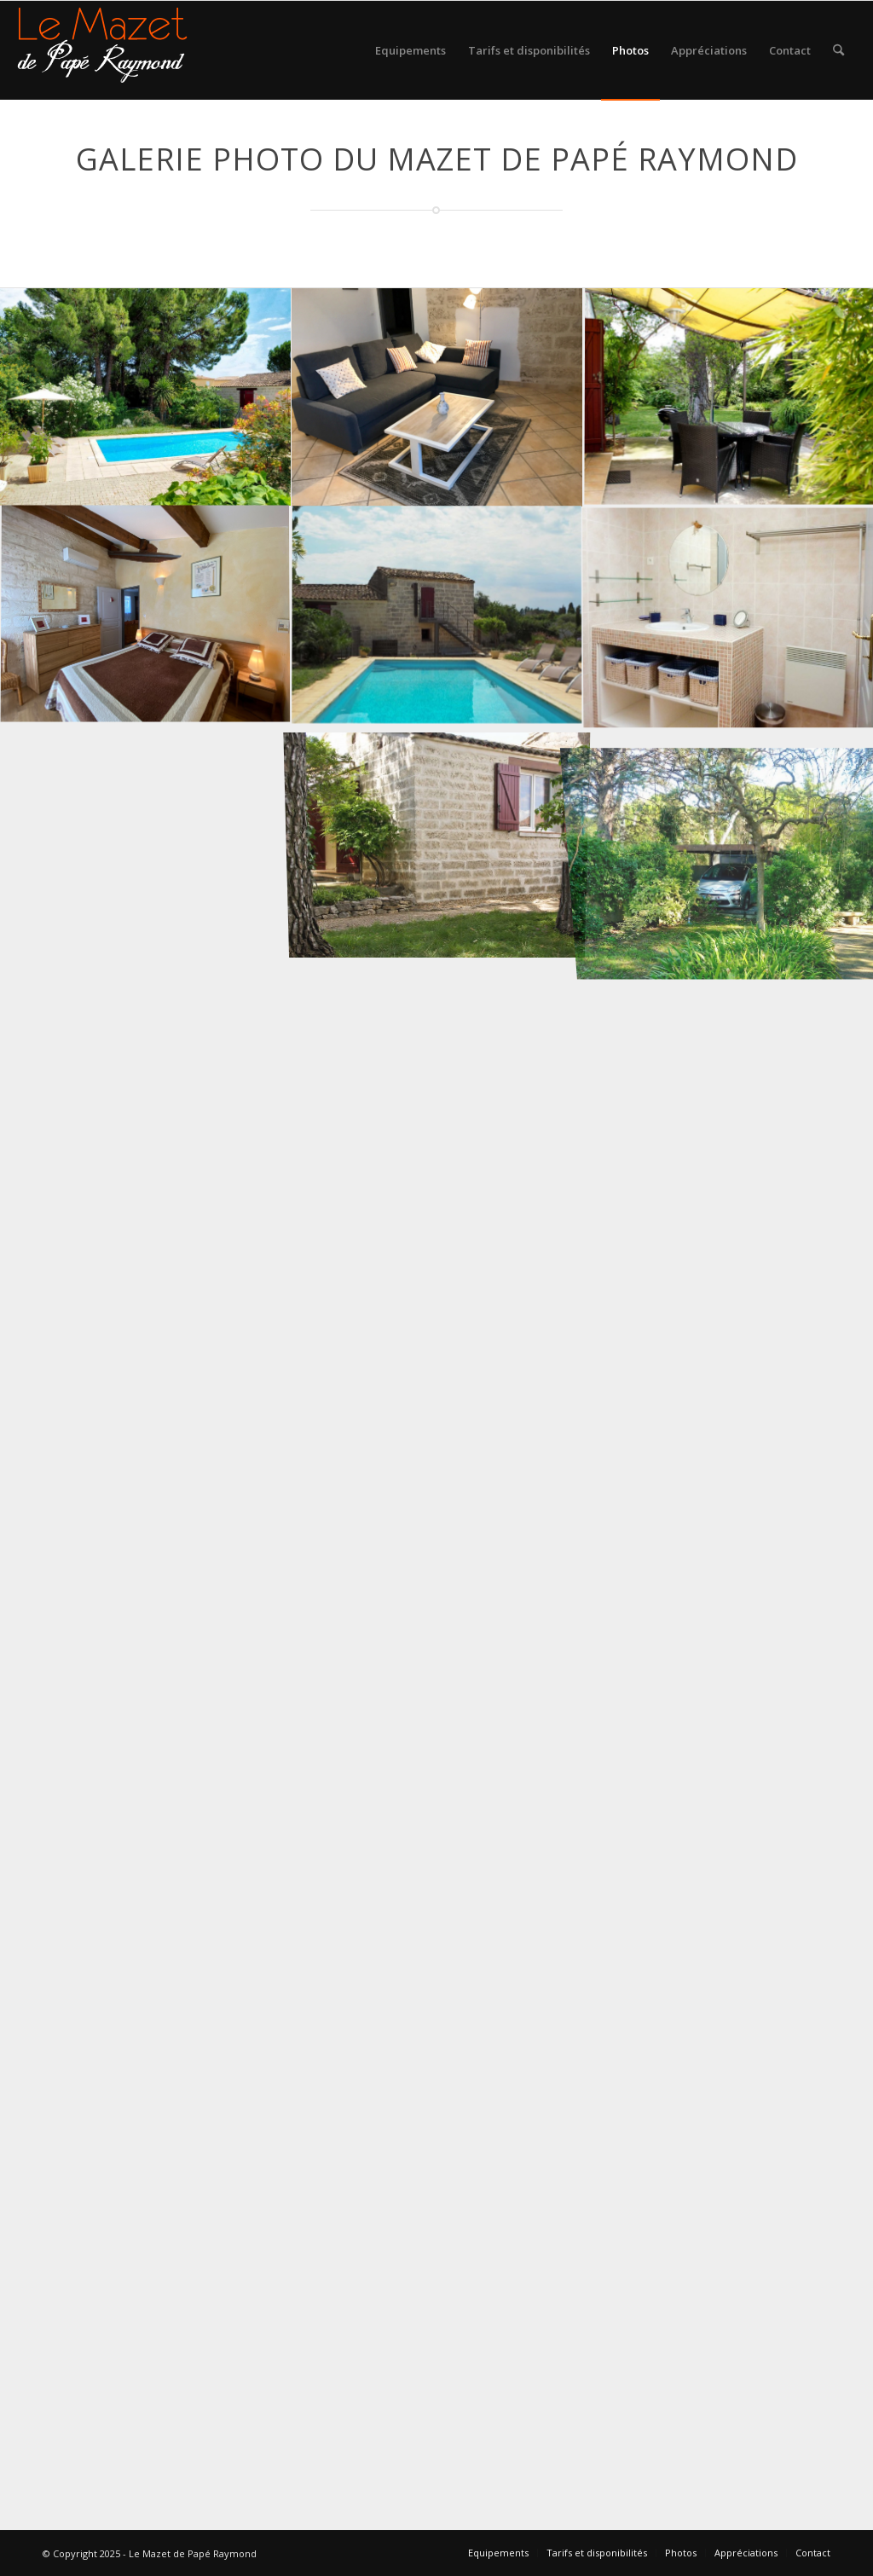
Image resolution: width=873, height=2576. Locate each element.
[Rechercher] (838, 50)
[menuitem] (410, 50)
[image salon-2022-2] (437, 397)
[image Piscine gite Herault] (437, 616)
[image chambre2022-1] (146, 616)
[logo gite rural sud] (102, 50)
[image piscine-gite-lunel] (146, 397)
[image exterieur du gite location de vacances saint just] (437, 835)
